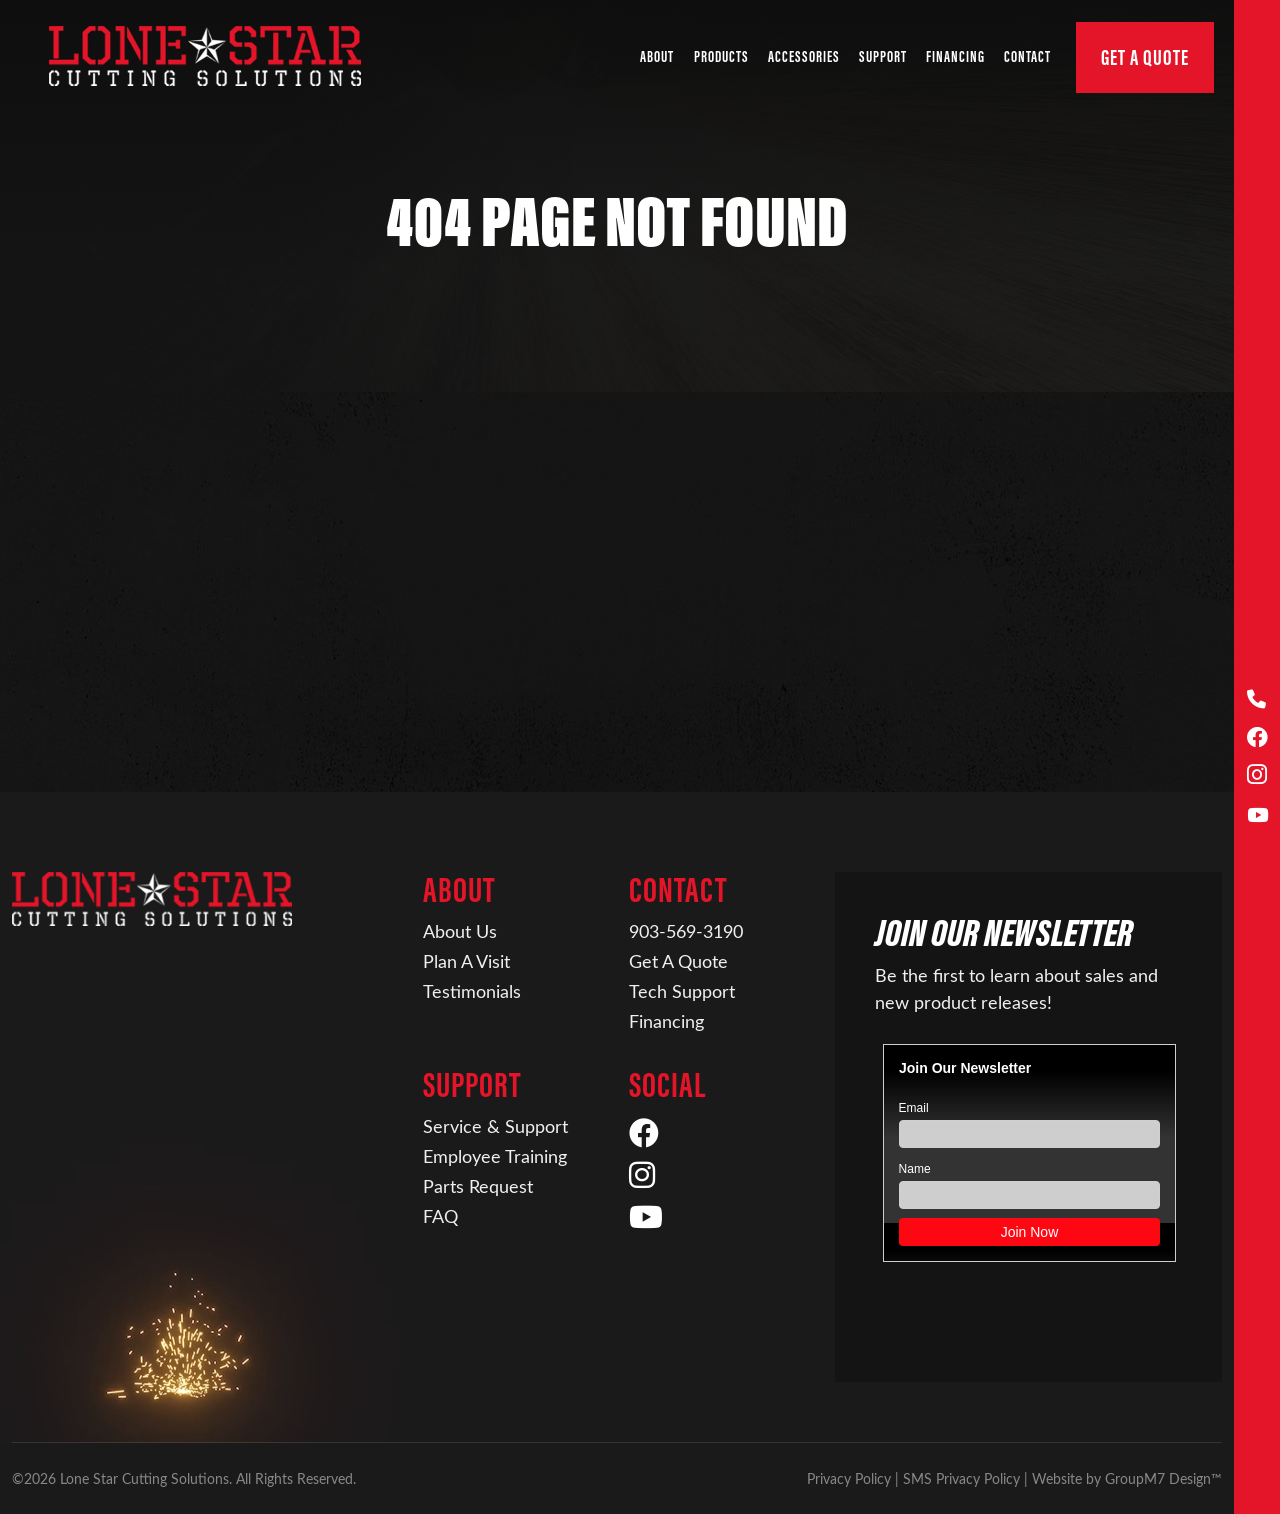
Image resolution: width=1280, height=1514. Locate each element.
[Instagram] (1257, 776)
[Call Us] (1257, 699)
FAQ (440, 1216)
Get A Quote (1145, 57)
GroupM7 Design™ (1163, 1478)
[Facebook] (1257, 738)
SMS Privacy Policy (961, 1478)
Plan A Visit (466, 961)
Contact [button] (1027, 56)
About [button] (657, 56)
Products (721, 56)
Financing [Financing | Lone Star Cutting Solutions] (955, 56)
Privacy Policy (849, 1478)
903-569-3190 (686, 931)
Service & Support (495, 1126)
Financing (666, 1021)
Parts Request (478, 1186)
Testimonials (472, 991)
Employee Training (495, 1156)
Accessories (804, 56)
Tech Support (682, 991)
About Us (460, 931)
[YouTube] (1257, 815)
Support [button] (883, 56)
